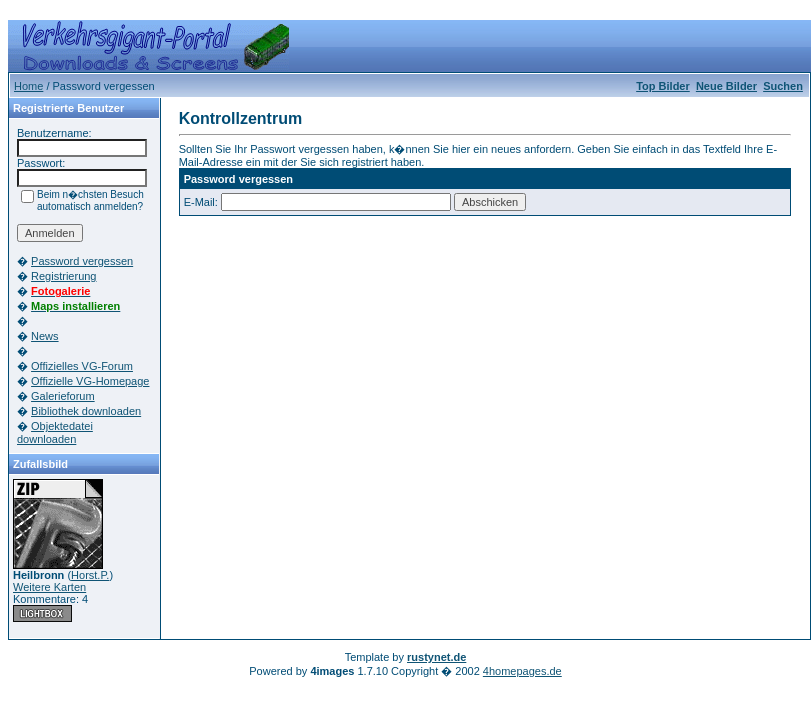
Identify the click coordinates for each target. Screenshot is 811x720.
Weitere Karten (49, 587)
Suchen (783, 86)
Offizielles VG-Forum (82, 366)
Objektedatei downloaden (55, 432)
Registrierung (63, 276)
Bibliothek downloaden (86, 411)
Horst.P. (90, 575)
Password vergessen (82, 261)
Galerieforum (63, 396)
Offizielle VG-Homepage (90, 381)
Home (28, 86)
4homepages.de (522, 671)
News (45, 336)
